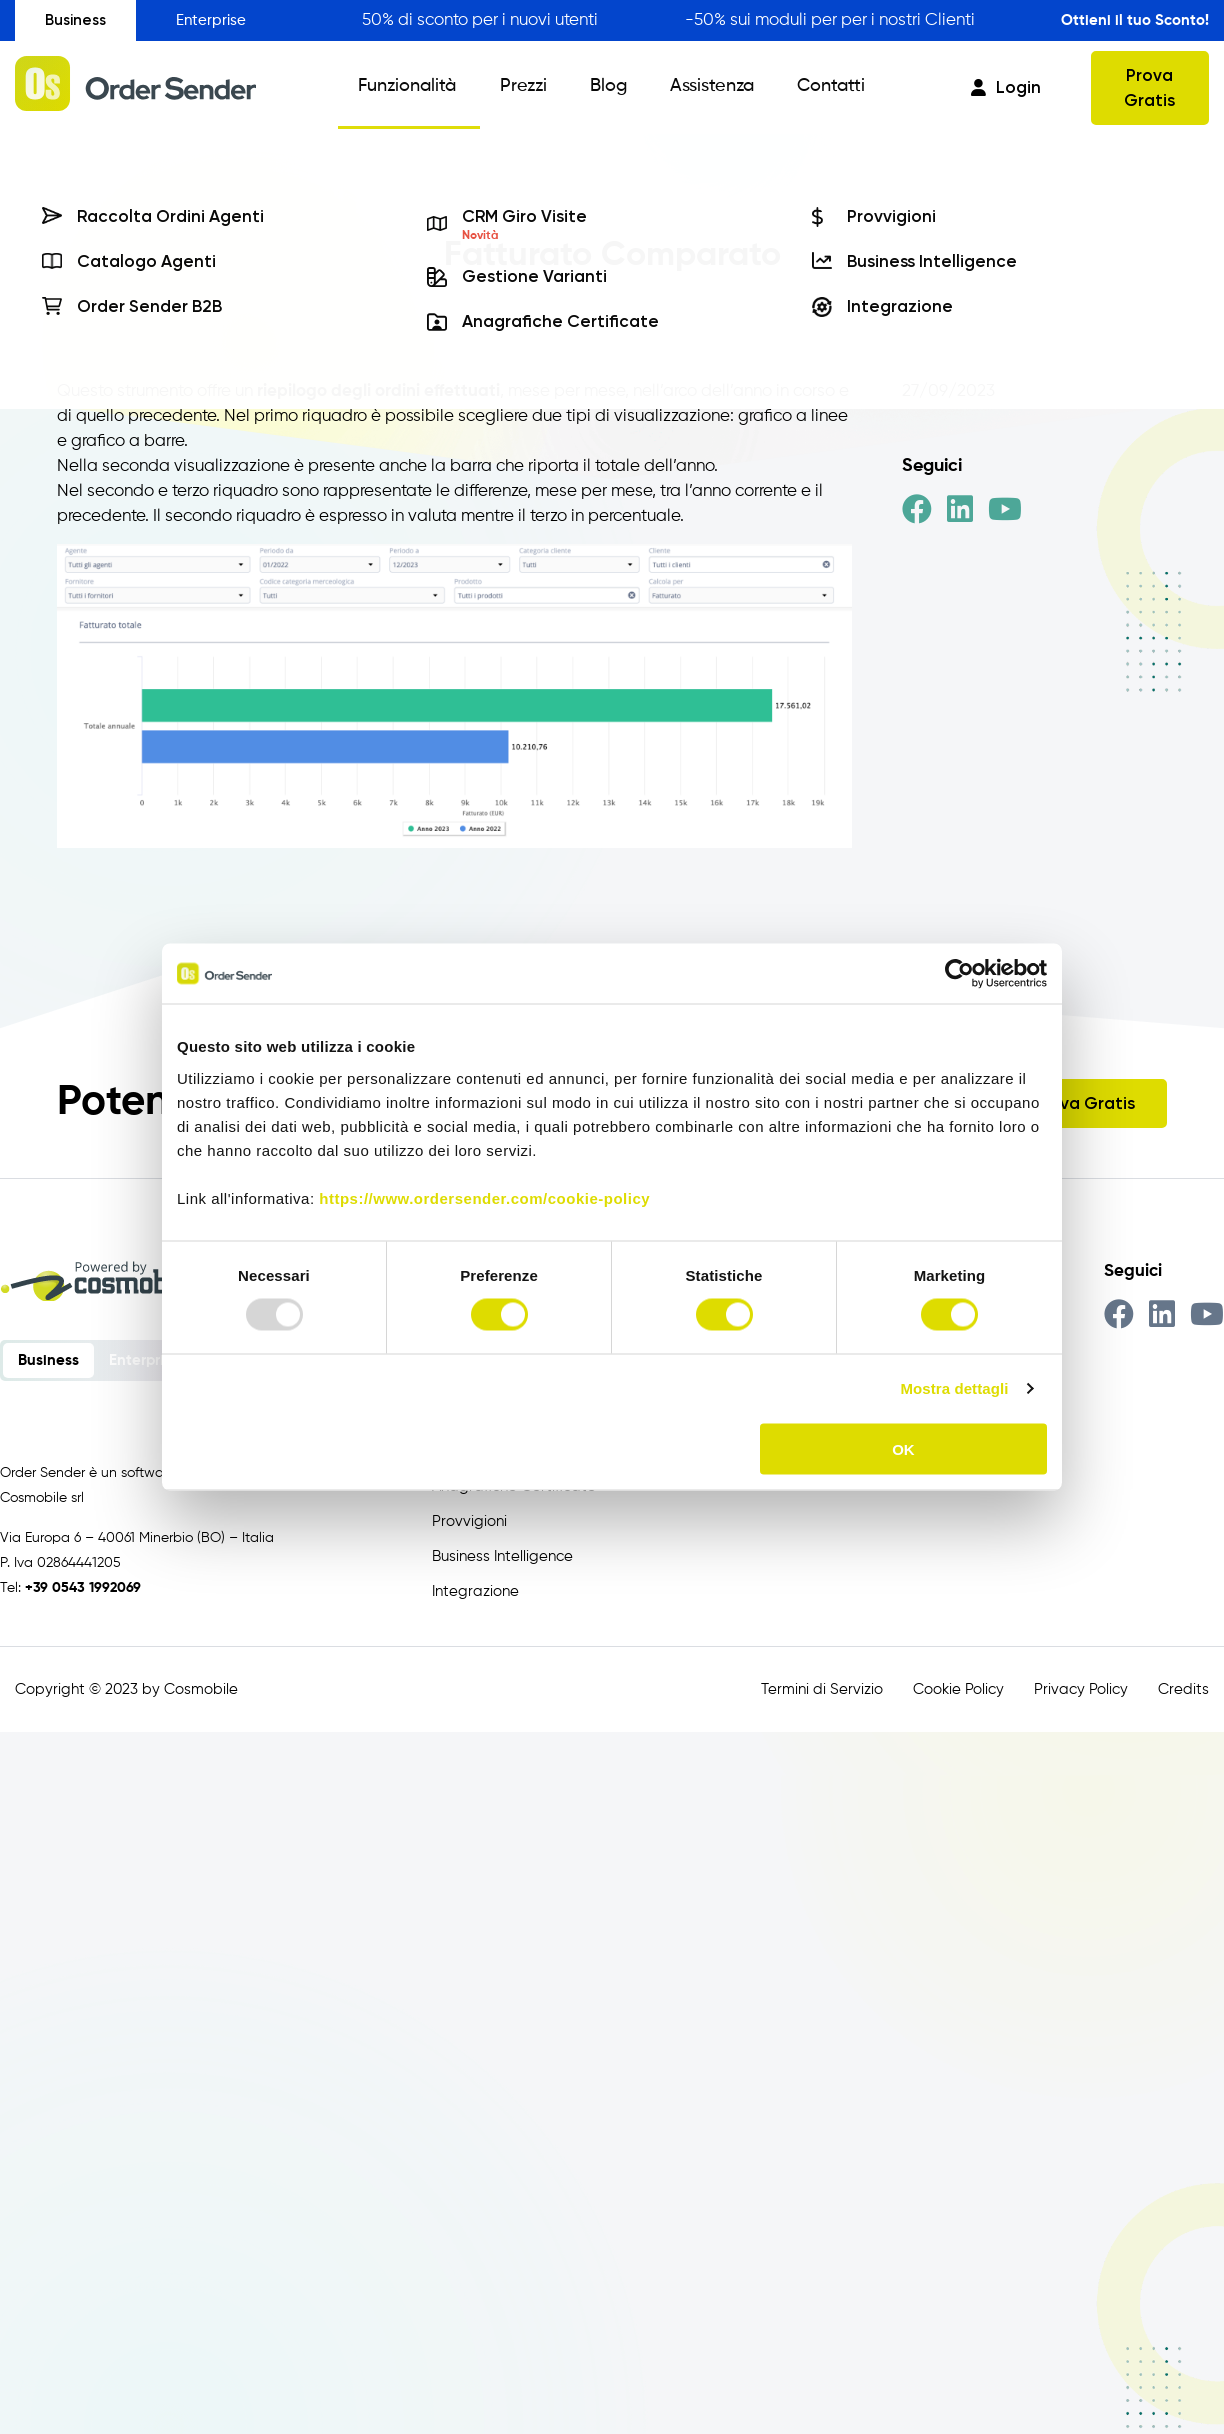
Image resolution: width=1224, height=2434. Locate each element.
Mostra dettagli (954, 1388)
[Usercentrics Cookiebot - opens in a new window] (959, 974)
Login (1006, 87)
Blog (606, 88)
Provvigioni (469, 1521)
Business (75, 20)
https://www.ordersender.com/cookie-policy (484, 1197)
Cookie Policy (958, 1689)
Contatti (815, 88)
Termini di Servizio (822, 1689)
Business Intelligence (502, 1556)
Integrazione (475, 1591)
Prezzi (528, 88)
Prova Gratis (1150, 87)
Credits (1183, 1689)
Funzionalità (420, 88)
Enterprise (211, 20)
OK (903, 1448)
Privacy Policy (1081, 1689)
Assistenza (703, 88)
